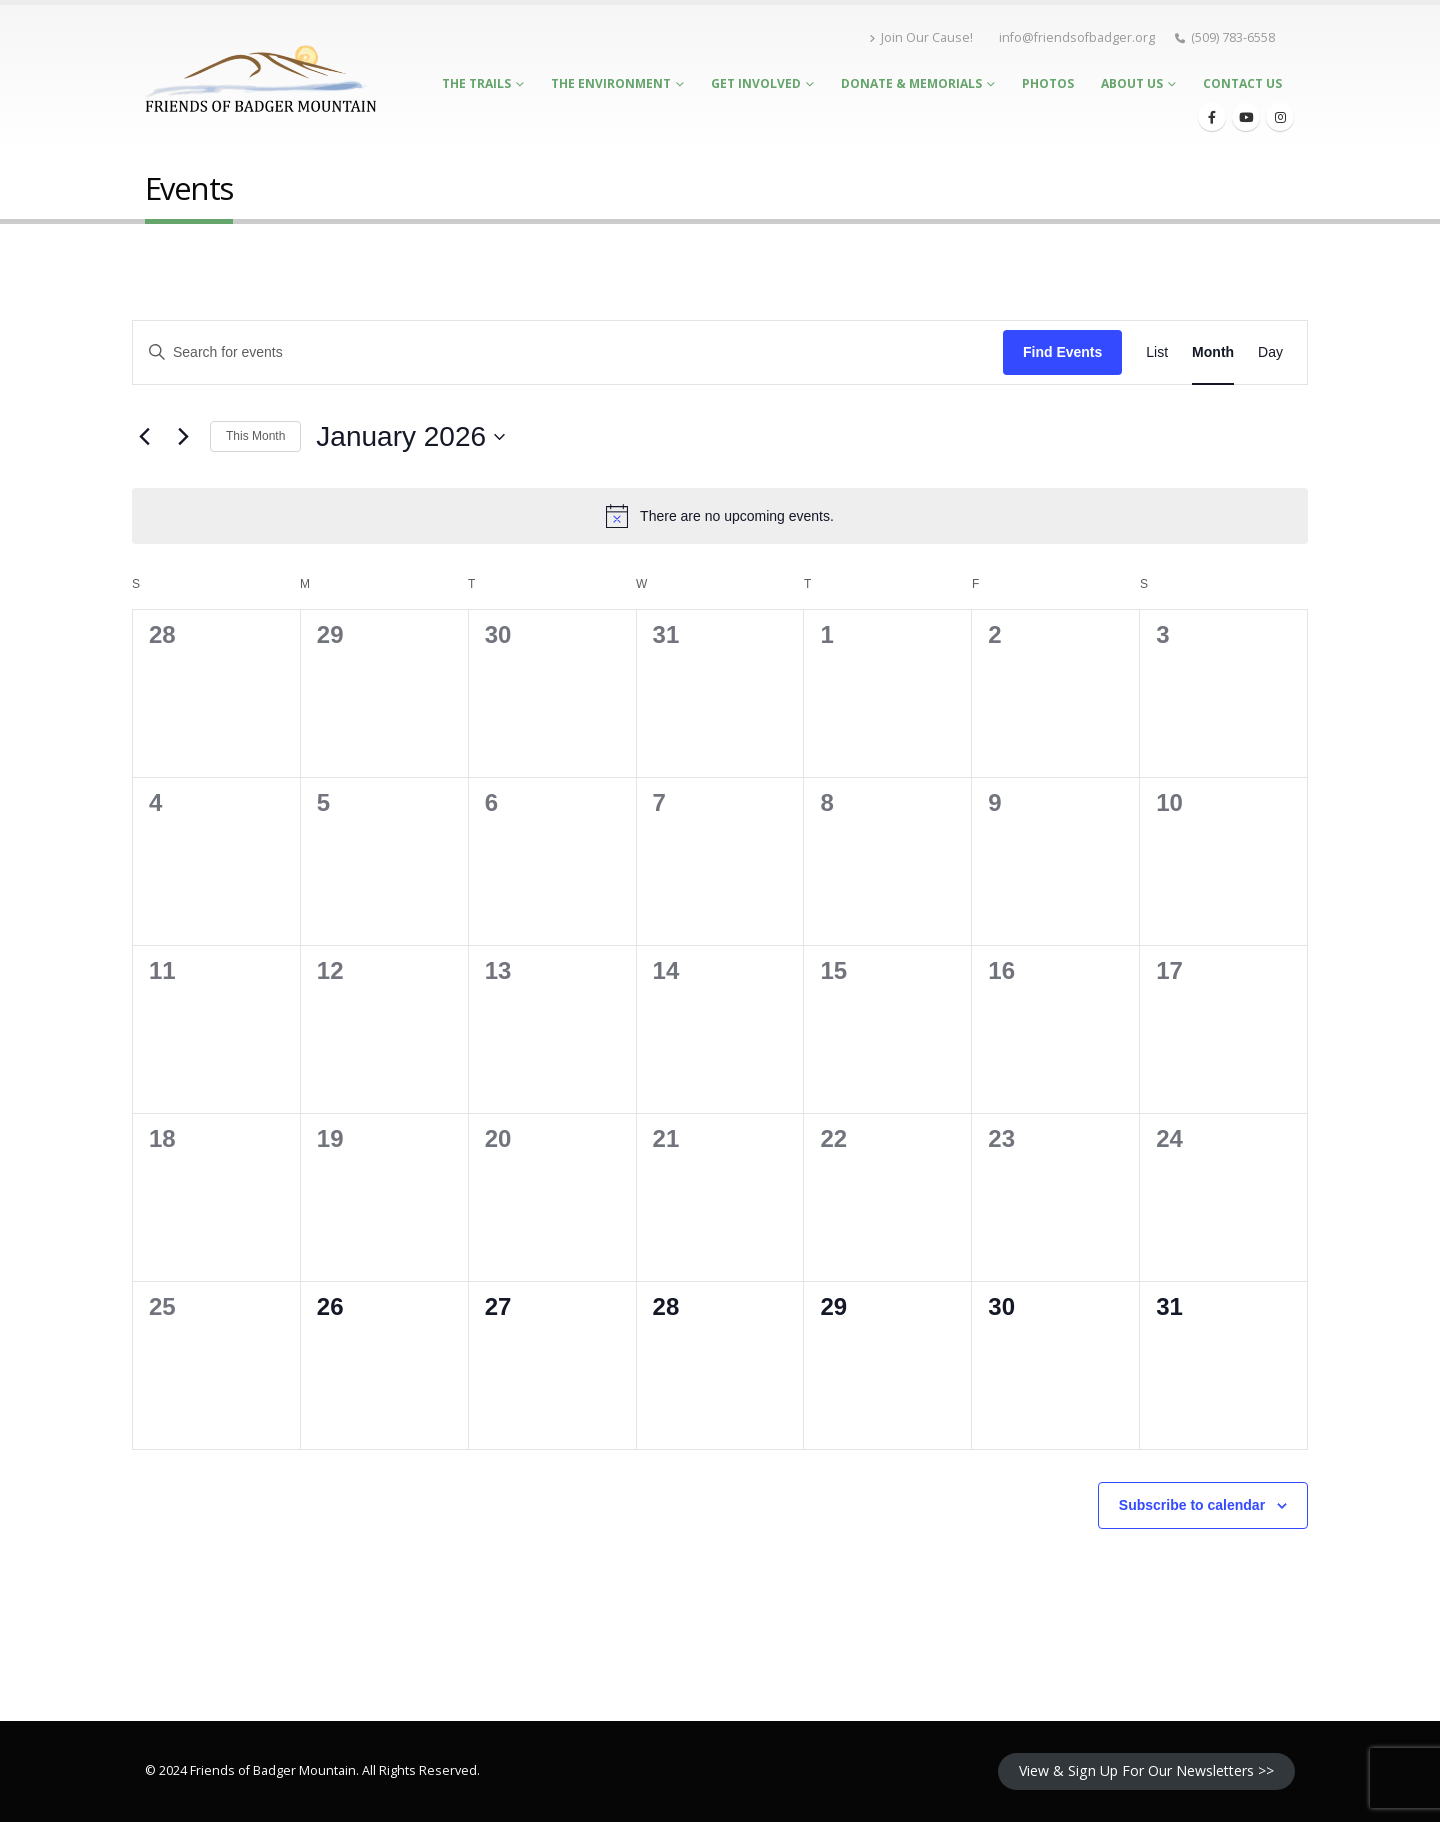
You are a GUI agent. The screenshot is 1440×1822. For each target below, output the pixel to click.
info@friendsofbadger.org (1077, 37)
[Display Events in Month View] (1213, 352)
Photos (1048, 83)
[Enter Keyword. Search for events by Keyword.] (568, 352)
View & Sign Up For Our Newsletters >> (1146, 1770)
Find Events (1062, 352)
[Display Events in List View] (1157, 352)
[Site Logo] (260, 79)
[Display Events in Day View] (1270, 352)
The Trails (476, 83)
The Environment (611, 83)
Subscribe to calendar (1192, 1505)
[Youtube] (1246, 117)
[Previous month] (144, 437)
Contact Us (1242, 83)
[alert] (720, 516)
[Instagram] (1280, 117)
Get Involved (756, 83)
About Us (1132, 83)
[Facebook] (1212, 117)
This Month (255, 436)
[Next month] (183, 437)
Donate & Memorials (911, 83)
